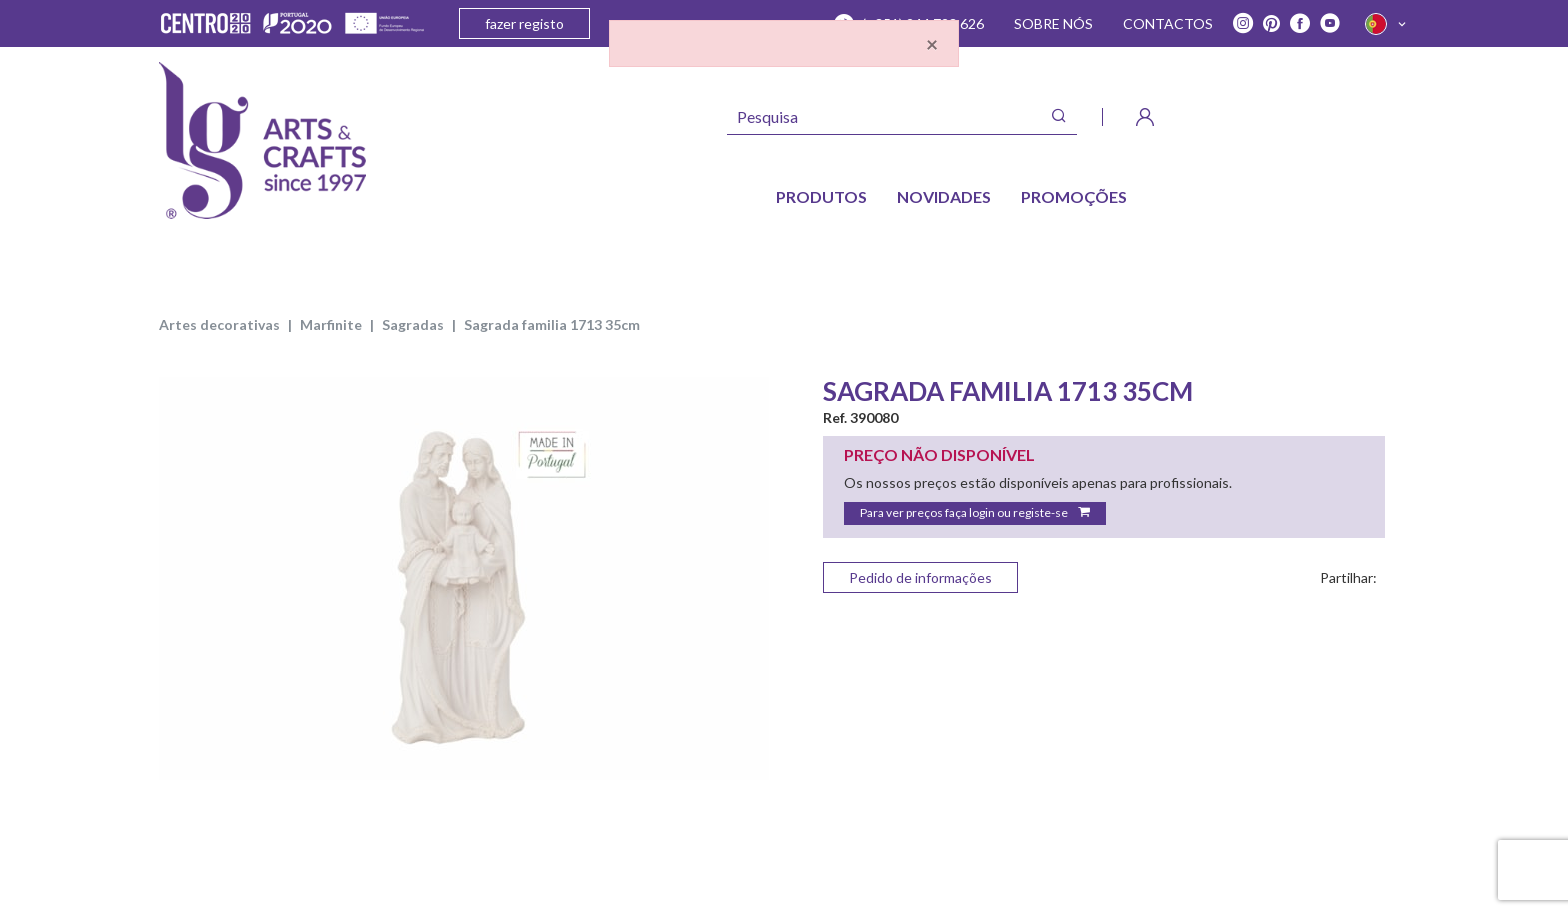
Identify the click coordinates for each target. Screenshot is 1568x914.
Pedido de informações (920, 577)
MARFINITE (331, 324)
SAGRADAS (413, 324)
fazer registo (524, 23)
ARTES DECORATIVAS (219, 324)
